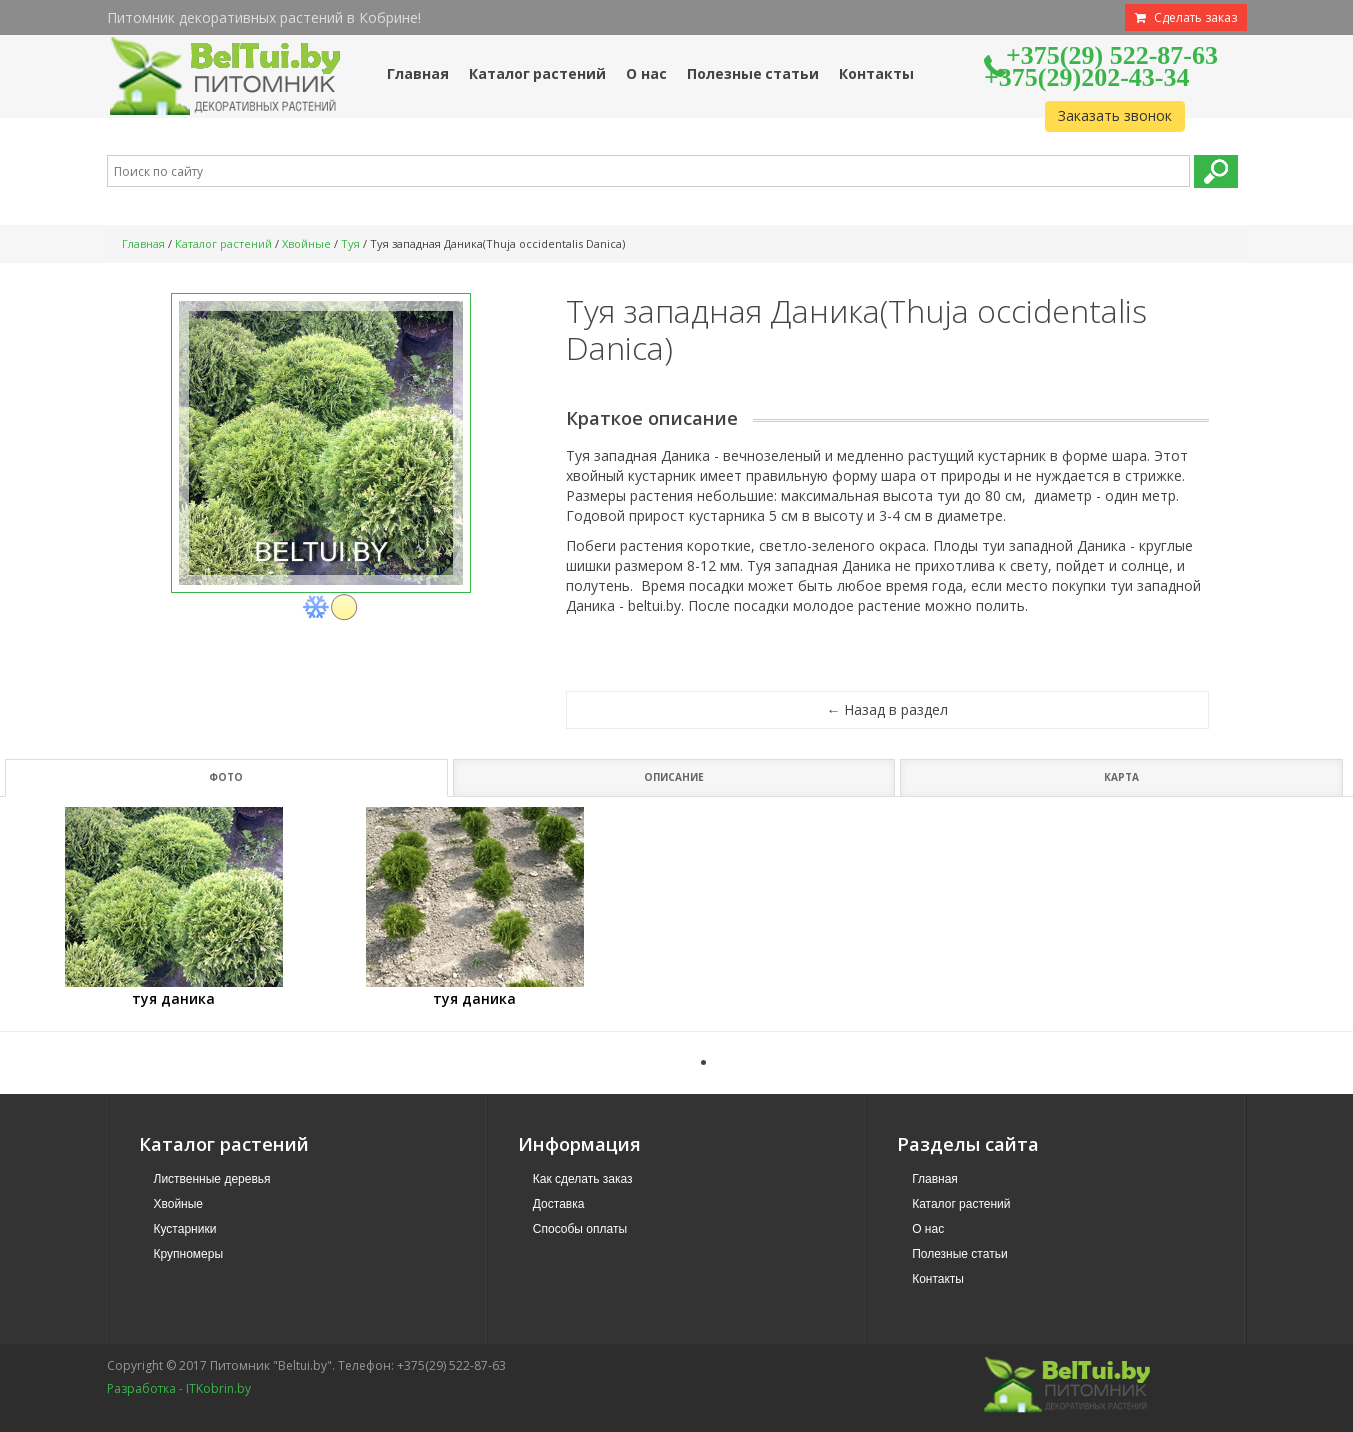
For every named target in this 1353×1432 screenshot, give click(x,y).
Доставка (559, 1204)
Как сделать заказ (583, 1179)
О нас (928, 1229)
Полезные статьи (959, 1254)
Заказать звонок (1115, 115)
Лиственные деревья (212, 1179)
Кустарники (185, 1229)
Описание (674, 777)
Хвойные (306, 243)
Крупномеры (189, 1254)
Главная (143, 243)
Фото (226, 777)
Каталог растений (223, 243)
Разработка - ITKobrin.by (179, 1388)
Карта (1121, 777)
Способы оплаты (580, 1229)
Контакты (938, 1279)
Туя (350, 243)
